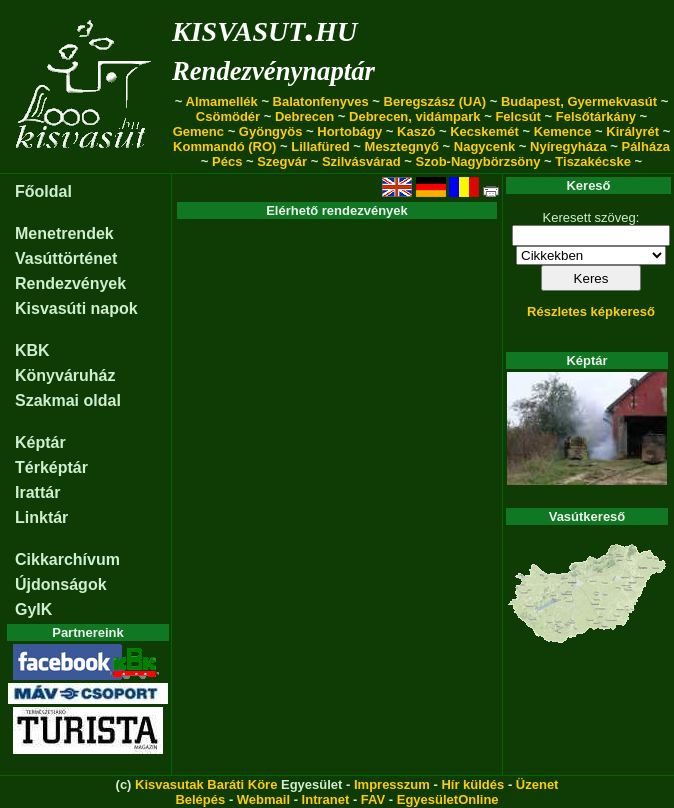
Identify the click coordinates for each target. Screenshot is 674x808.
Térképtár (51, 467)
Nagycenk (484, 146)
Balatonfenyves (321, 101)
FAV (373, 799)
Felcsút (518, 116)
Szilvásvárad (361, 161)
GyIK (33, 609)
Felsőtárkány (596, 116)
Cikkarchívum (67, 559)
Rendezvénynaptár (273, 71)
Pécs (227, 161)
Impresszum (392, 784)
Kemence (563, 131)
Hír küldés (472, 784)
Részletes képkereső (591, 311)
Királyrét (632, 131)
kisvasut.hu (264, 27)
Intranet (326, 799)
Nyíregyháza (568, 146)
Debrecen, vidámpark (415, 116)
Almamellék (222, 101)
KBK (32, 350)
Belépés (200, 799)
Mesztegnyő (402, 146)
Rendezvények (70, 283)
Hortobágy (349, 131)
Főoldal (43, 191)
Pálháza (645, 146)
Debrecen (304, 116)
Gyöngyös (271, 131)
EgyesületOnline (448, 799)
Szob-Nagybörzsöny (478, 161)
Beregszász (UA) (435, 101)
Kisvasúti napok (76, 308)
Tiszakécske (593, 161)
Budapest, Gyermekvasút (579, 101)
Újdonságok (61, 584)
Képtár (40, 442)
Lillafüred (320, 146)
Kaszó (416, 131)
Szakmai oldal (68, 400)
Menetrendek (64, 233)
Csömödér (228, 116)
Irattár (37, 492)
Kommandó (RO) (224, 146)
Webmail (263, 799)
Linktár (41, 517)
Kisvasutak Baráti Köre (206, 784)
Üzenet (537, 784)
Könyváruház (65, 375)
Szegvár (282, 161)
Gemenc (198, 131)
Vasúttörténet (66, 258)
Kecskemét (484, 131)
